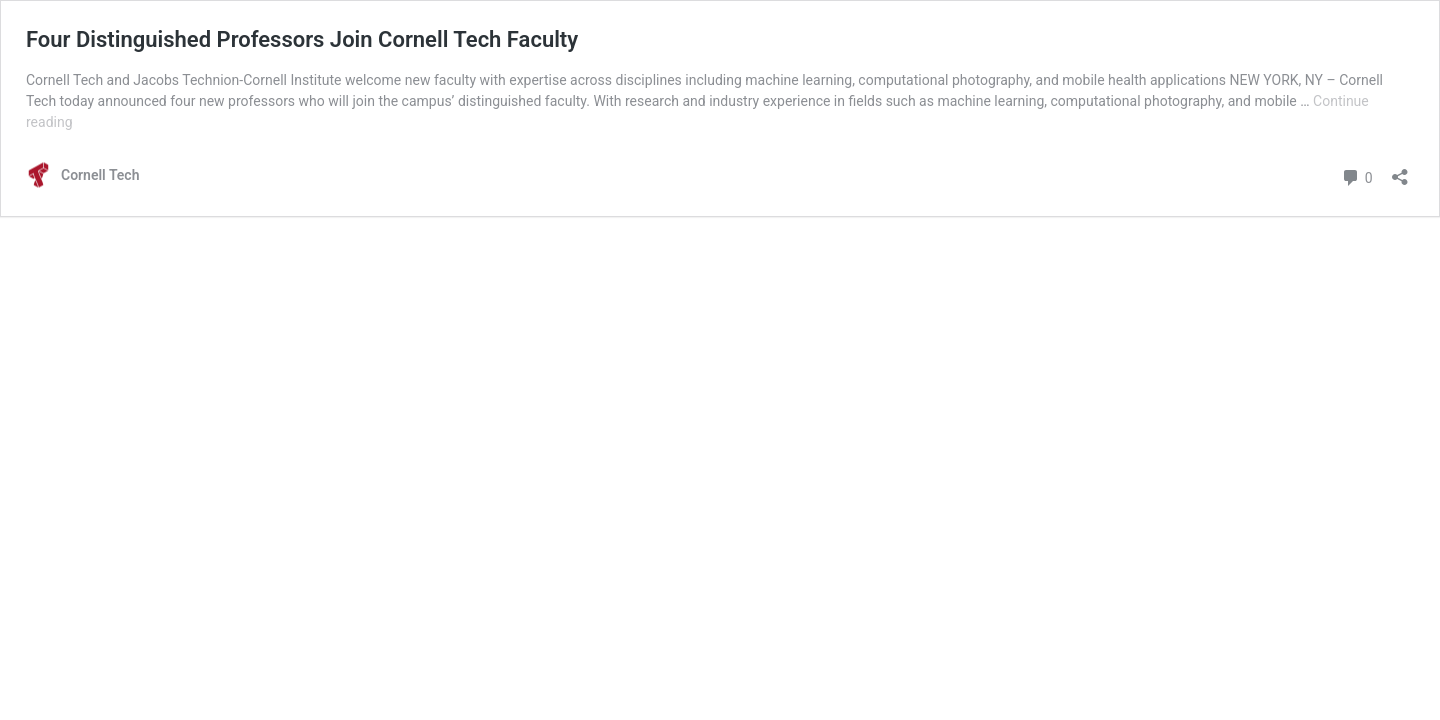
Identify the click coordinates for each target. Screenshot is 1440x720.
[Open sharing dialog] (1400, 170)
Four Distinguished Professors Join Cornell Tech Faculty (302, 39)
